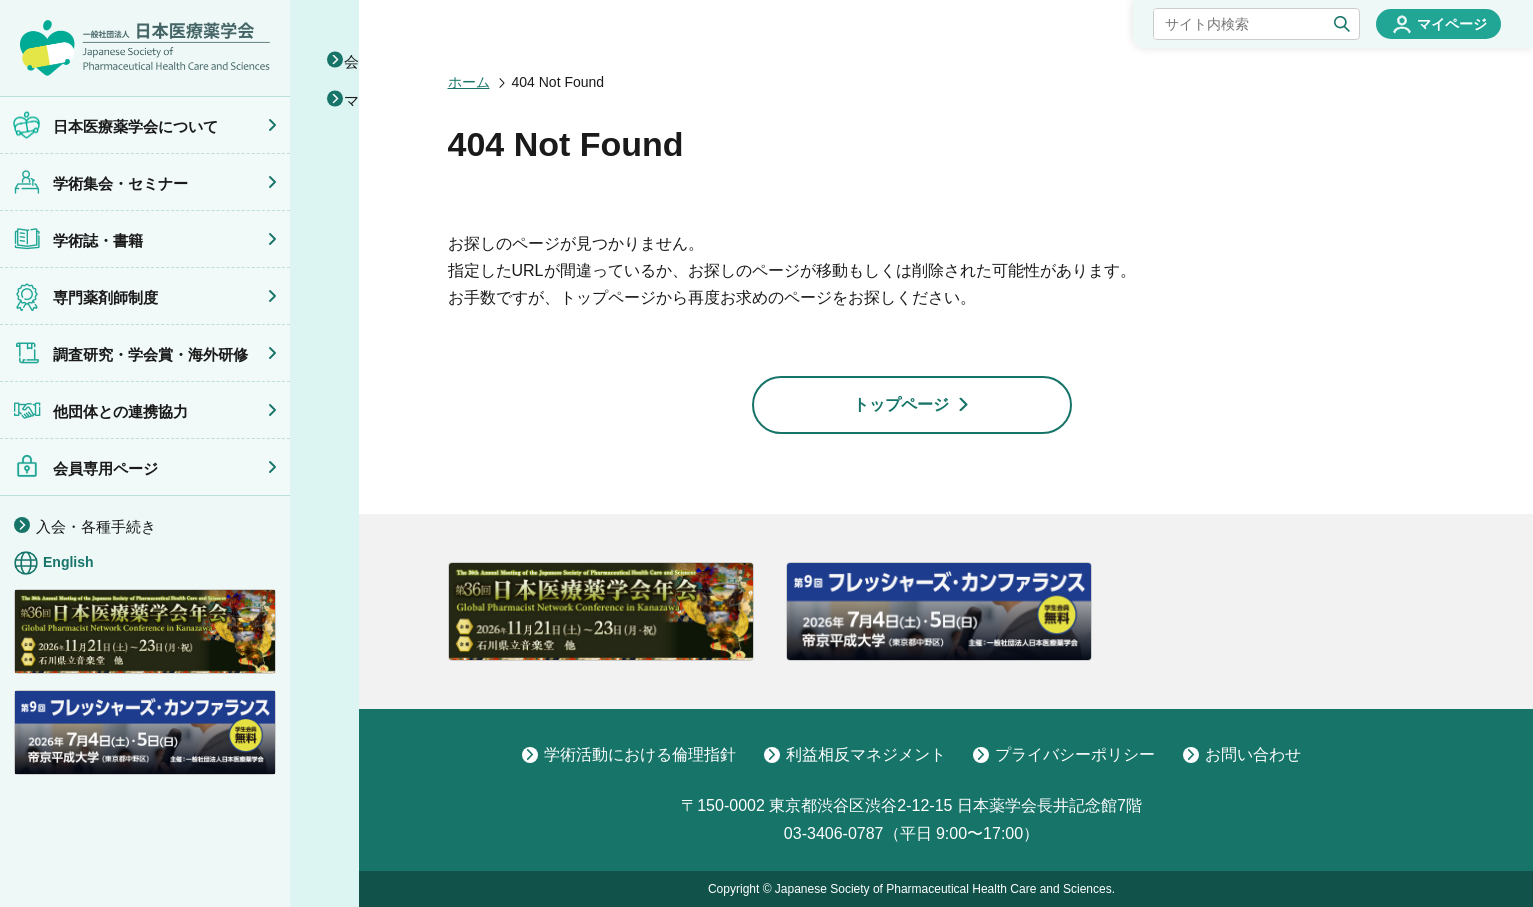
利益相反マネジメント (855, 755)
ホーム (469, 82)
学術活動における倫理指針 (629, 755)
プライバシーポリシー (1064, 755)
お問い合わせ (1242, 755)
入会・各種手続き (96, 526)
